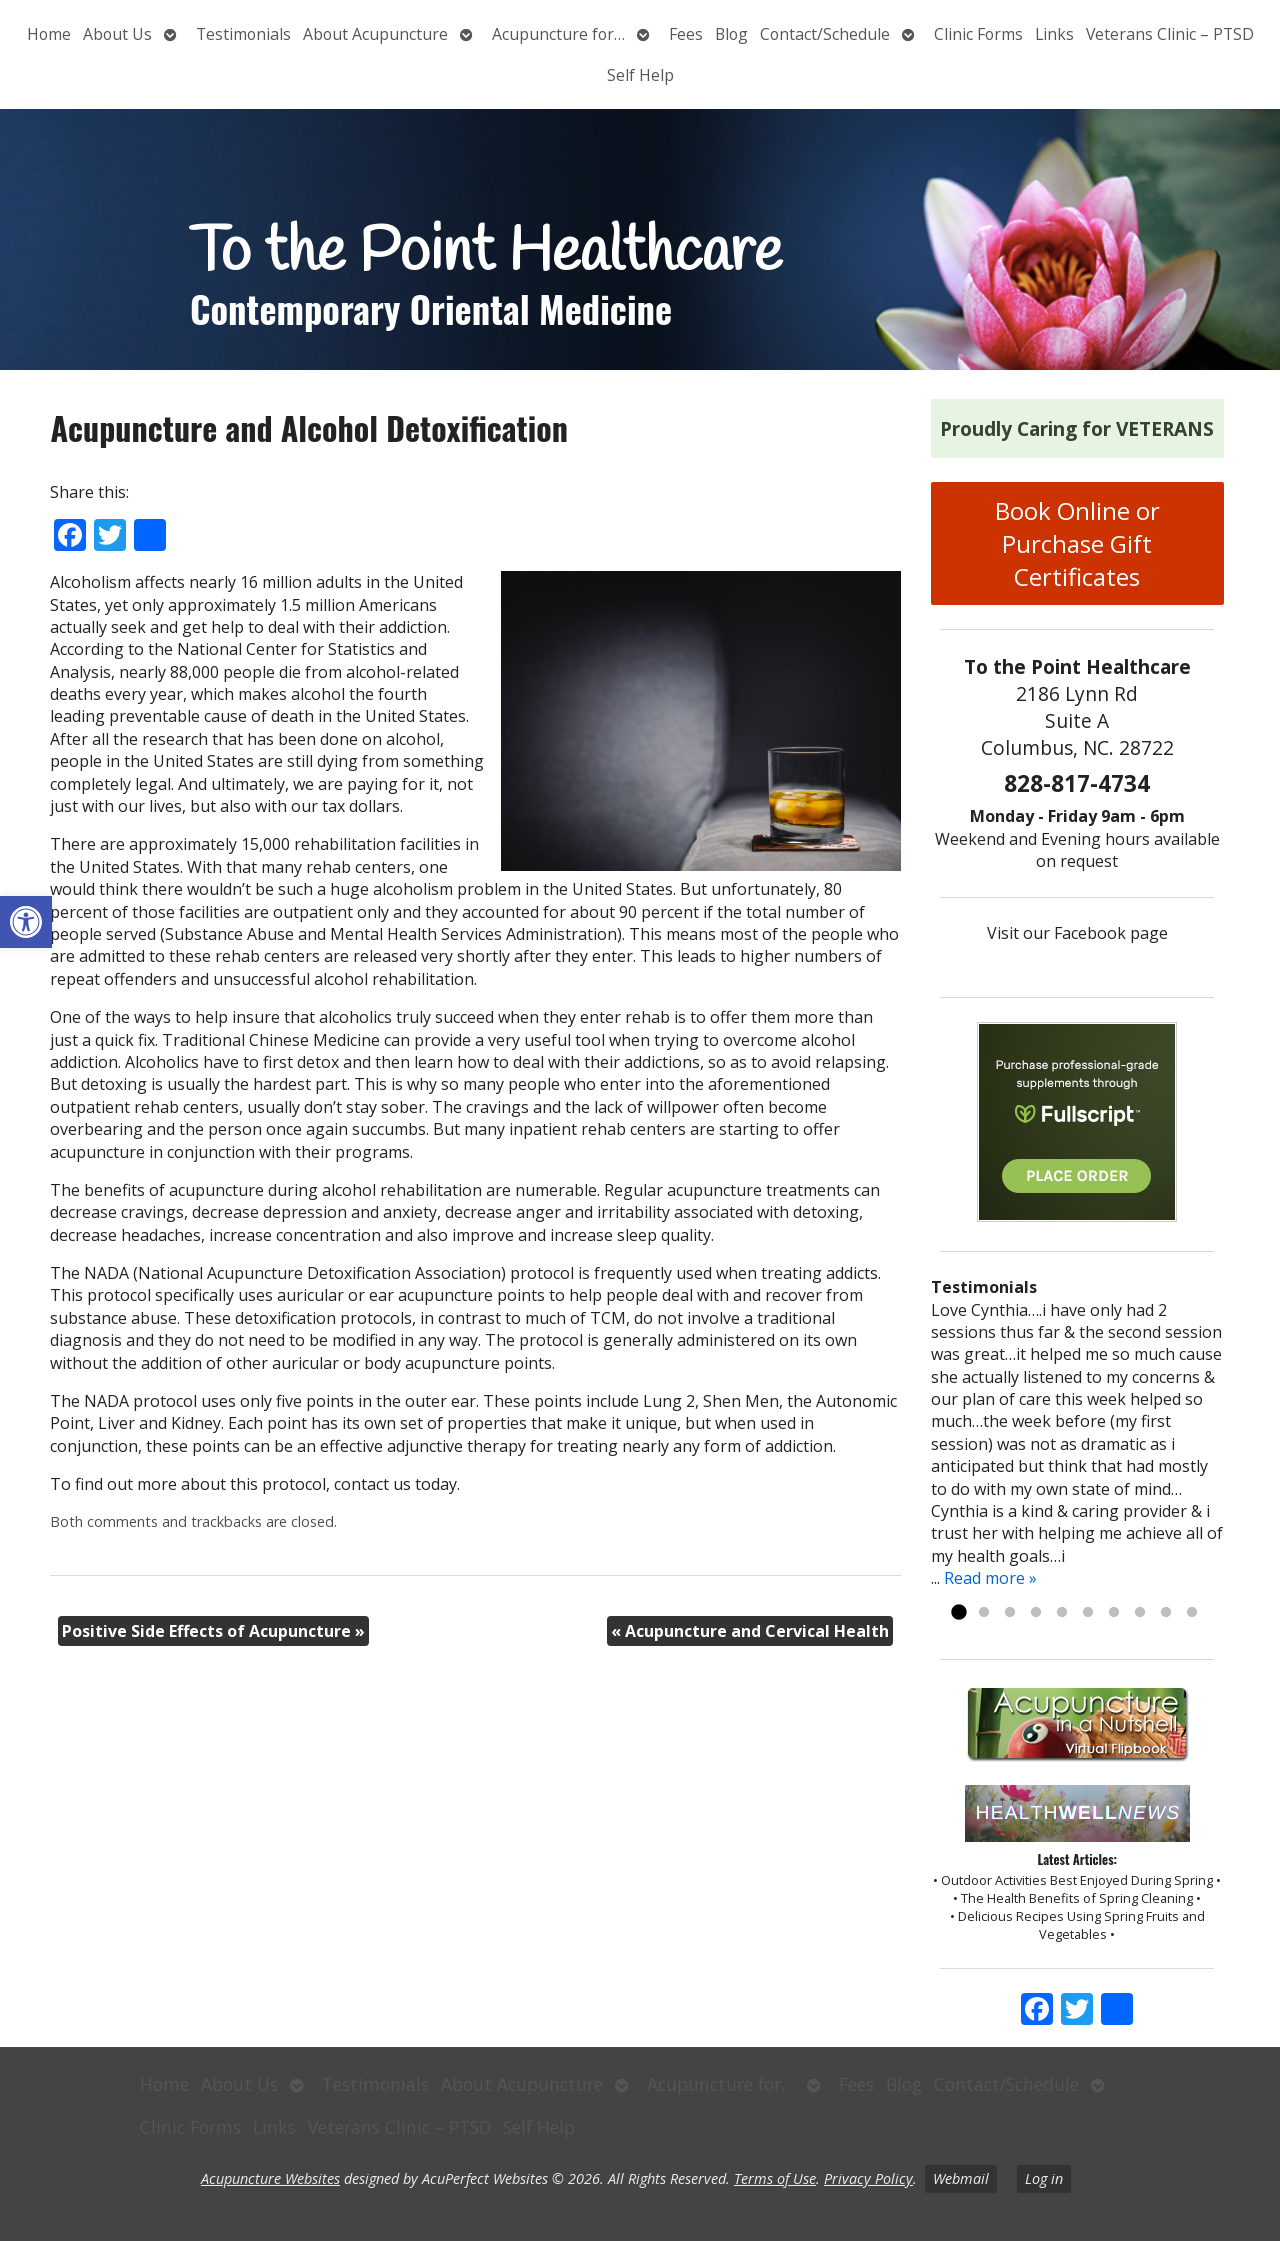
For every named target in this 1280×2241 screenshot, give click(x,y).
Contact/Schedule (825, 34)
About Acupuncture (375, 34)
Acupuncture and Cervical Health (750, 1631)
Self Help (640, 75)
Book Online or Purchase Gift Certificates (1077, 543)
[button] (26, 922)
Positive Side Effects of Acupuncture (213, 1631)
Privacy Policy (868, 2178)
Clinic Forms (978, 34)
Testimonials (243, 34)
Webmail (961, 2178)
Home (49, 34)
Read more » (990, 1578)
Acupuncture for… (558, 34)
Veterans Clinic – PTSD (1170, 34)
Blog (731, 34)
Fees (686, 34)
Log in (1044, 2178)
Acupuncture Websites (270, 2178)
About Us (117, 34)
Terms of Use (775, 2178)
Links (1054, 34)
